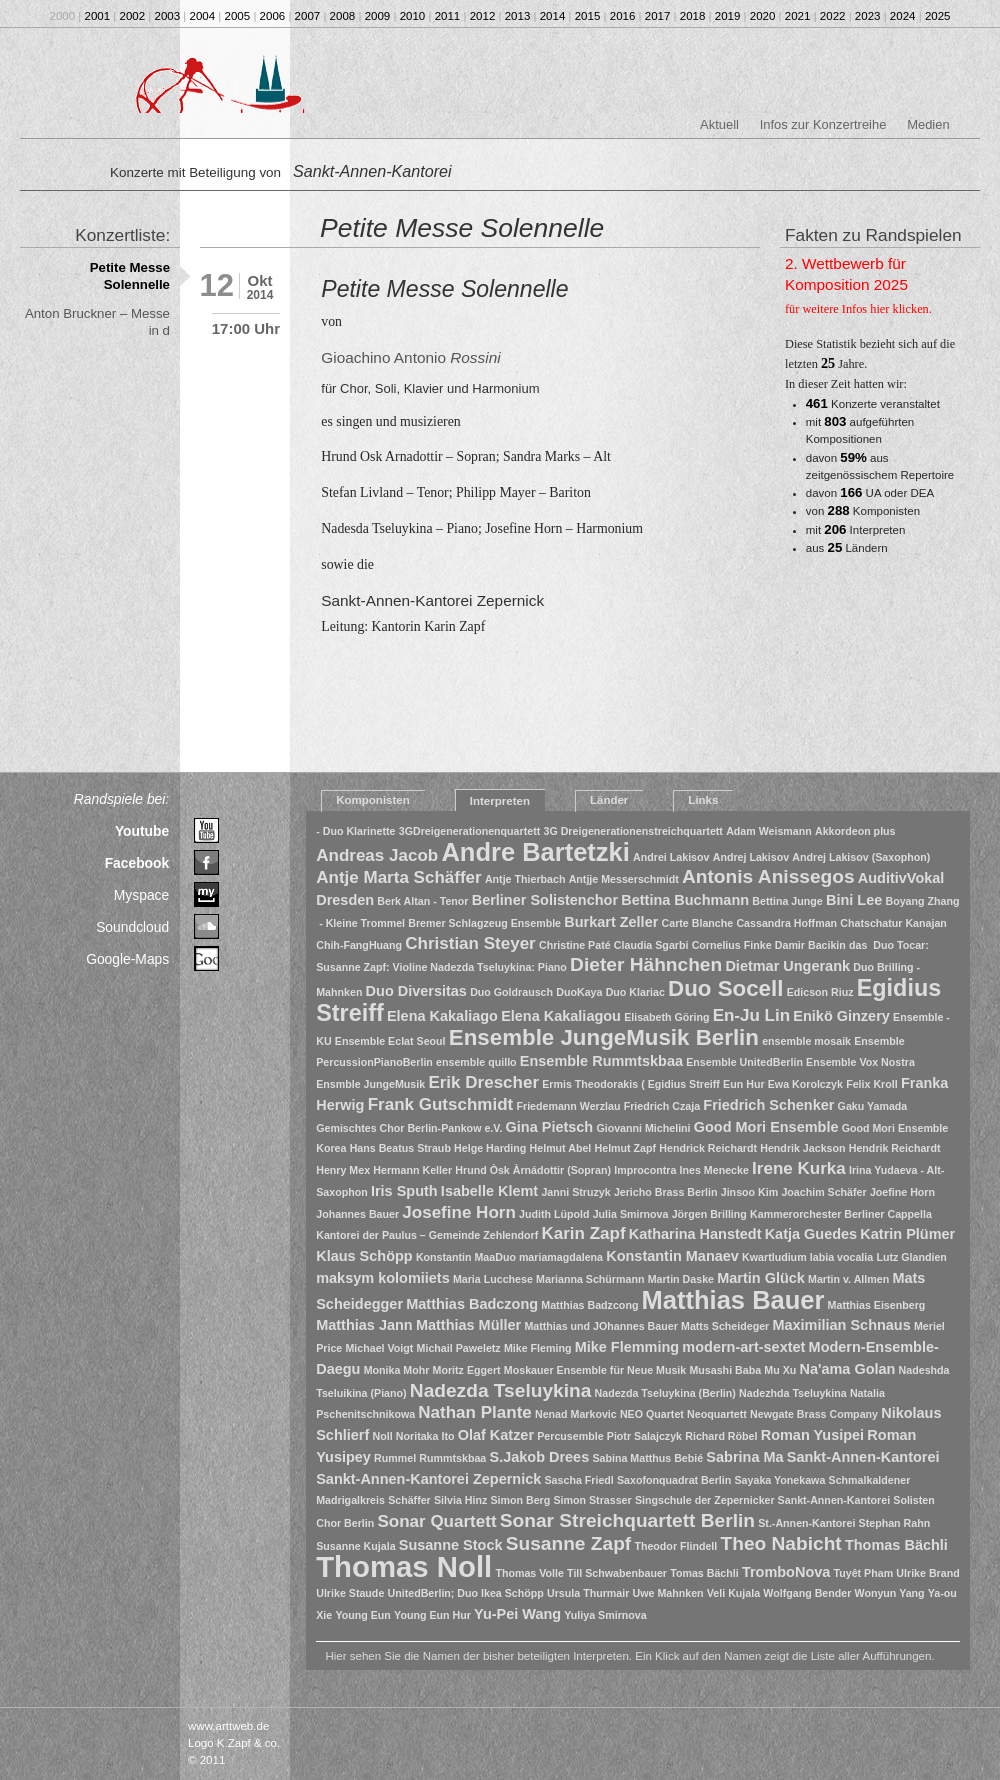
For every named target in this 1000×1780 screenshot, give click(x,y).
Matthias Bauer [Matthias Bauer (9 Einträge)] (733, 1300)
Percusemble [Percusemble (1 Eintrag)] (570, 1436)
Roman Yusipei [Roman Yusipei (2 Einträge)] (812, 1435)
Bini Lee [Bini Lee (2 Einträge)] (854, 900)
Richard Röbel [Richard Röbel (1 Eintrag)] (721, 1436)
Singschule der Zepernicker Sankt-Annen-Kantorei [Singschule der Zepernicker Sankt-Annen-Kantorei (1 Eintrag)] (762, 1500)
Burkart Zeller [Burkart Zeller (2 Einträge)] (611, 922)
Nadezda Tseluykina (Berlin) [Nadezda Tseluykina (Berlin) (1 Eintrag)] (665, 1393)
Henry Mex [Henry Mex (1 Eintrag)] (343, 1170)
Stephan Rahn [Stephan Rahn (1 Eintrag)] (895, 1523)
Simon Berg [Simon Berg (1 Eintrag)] (520, 1500)
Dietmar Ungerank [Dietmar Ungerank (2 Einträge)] (787, 966)
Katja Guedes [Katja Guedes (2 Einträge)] (811, 1234)
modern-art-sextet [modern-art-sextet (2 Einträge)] (743, 1347)
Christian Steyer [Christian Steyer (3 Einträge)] (470, 943)
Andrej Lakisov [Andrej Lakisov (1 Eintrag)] (751, 857)
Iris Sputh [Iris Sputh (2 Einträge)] (404, 1191)
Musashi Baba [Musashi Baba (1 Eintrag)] (725, 1370)
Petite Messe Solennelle (130, 276)
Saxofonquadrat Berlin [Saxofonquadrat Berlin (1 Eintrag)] (674, 1480)
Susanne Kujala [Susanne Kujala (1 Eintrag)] (355, 1546)
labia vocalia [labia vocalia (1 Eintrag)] (841, 1257)
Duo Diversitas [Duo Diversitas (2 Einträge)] (416, 991)
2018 (693, 16)
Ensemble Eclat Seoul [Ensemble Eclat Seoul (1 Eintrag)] (390, 1041)
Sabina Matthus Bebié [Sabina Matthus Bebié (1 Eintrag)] (647, 1458)
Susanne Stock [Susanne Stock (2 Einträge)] (451, 1545)
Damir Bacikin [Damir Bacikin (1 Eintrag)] (810, 945)
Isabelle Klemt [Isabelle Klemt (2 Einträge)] (489, 1191)
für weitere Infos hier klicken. (858, 309)
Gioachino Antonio (410, 357)
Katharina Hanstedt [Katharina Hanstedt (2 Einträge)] (695, 1234)
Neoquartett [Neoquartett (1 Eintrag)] (717, 1414)
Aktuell (719, 124)
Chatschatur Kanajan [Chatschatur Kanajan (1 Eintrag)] (893, 923)
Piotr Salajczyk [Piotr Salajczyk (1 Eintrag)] (644, 1436)
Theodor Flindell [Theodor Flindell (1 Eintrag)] (675, 1546)
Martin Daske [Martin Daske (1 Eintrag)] (681, 1279)
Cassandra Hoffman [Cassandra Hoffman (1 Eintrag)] (786, 923)
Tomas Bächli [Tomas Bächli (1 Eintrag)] (704, 1573)
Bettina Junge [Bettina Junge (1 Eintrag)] (787, 901)
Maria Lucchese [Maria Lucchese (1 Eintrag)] (493, 1279)
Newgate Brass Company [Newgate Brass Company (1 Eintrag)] (814, 1414)
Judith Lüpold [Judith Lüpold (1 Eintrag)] (554, 1214)
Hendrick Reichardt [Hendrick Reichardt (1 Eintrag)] (708, 1148)
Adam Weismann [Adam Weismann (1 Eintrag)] (769, 831)
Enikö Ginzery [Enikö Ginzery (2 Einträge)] (841, 1016)
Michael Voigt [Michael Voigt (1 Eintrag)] (379, 1348)
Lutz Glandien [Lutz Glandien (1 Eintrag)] (911, 1257)
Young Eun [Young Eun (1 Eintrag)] (362, 1615)
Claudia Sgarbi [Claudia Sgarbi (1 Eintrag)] (651, 945)
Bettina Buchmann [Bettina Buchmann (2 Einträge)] (685, 900)
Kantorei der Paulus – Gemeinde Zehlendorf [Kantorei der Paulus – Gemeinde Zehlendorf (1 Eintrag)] (427, 1235)
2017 (658, 16)
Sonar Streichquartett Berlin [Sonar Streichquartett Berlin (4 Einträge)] (627, 1520)
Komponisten (373, 800)
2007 (308, 16)
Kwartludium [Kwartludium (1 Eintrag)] (774, 1257)
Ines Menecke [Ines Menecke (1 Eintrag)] (714, 1170)
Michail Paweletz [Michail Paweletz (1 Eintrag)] (459, 1348)
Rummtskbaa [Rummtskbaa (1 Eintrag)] (452, 1458)
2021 (798, 16)
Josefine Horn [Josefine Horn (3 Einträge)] (458, 1212)
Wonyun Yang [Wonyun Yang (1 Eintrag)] (890, 1593)
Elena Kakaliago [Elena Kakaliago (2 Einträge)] (442, 1016)
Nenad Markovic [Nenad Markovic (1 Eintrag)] (576, 1414)
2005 (238, 16)
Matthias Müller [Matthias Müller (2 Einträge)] (468, 1325)
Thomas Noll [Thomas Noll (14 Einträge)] (404, 1566)
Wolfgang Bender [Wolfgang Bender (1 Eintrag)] (807, 1593)
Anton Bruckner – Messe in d (97, 322)
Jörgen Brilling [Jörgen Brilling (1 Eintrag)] (709, 1214)
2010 (413, 16)
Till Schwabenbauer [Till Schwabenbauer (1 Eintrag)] (617, 1573)
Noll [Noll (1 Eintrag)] (382, 1436)
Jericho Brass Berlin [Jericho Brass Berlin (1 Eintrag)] (666, 1192)
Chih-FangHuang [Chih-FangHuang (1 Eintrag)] (359, 945)
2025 (938, 16)
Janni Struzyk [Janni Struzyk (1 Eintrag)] (575, 1192)
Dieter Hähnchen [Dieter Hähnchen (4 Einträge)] (646, 964)
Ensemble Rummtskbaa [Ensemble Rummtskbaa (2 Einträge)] (601, 1061)
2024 (903, 16)
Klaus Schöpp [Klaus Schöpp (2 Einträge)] (364, 1256)
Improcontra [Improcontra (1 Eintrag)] (645, 1170)
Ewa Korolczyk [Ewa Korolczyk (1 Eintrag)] (805, 1084)
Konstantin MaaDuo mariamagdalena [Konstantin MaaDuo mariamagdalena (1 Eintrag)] (509, 1257)
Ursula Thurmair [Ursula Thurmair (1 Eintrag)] (588, 1593)
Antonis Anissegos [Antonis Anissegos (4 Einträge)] (768, 876)
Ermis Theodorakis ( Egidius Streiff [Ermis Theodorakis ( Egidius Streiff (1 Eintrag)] (631, 1084)
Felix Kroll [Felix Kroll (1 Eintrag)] (872, 1084)
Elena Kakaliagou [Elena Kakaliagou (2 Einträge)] (561, 1016)
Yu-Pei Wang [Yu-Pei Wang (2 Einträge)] (517, 1614)
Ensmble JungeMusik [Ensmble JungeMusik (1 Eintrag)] (370, 1084)
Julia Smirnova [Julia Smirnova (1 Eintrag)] (631, 1214)
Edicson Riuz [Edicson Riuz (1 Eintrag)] (820, 992)
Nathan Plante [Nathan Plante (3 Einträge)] (474, 1412)
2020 (763, 16)
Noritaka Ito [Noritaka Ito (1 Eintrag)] (425, 1436)
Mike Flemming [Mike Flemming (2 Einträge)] (627, 1347)
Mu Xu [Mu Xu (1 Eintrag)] (780, 1370)
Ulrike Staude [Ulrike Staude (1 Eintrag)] (350, 1593)
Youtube (142, 831)
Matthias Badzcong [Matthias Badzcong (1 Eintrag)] (589, 1305)
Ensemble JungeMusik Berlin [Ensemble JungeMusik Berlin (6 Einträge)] (604, 1037)
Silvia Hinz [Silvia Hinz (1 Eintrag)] (460, 1500)
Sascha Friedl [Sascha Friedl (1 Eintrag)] (579, 1480)
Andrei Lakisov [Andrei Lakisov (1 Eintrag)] (671, 857)
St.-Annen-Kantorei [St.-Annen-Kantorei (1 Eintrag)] (806, 1523)
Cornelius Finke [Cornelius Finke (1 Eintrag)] (732, 945)
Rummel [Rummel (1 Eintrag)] (395, 1458)
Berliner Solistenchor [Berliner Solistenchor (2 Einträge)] (545, 900)
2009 (378, 16)
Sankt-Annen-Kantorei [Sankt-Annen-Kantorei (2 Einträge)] (863, 1457)
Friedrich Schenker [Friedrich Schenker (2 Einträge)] (768, 1105)
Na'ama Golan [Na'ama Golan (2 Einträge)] (847, 1369)
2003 (168, 16)
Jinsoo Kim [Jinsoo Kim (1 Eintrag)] (749, 1192)
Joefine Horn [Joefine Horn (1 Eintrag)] (902, 1192)
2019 (728, 16)
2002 (133, 16)
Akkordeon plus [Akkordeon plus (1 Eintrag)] (855, 831)
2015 (588, 16)
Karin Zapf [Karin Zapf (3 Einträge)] (583, 1233)
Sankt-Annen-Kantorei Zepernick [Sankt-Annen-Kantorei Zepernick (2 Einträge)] (428, 1479)
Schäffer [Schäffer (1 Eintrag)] (409, 1500)
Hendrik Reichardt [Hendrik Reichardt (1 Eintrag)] (895, 1148)
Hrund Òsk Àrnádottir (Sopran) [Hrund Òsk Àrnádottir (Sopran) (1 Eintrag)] (533, 1170)
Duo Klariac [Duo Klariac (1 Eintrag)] (635, 992)
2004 (203, 16)
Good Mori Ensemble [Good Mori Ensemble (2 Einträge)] (766, 1127)
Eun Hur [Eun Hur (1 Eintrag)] (743, 1084)
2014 (553, 16)
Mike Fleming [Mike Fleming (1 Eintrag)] (538, 1348)
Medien (928, 124)
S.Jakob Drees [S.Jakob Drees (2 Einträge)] (539, 1457)
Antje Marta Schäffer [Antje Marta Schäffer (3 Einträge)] (398, 877)
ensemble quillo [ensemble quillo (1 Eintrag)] (476, 1062)
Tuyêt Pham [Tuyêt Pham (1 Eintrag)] (864, 1573)
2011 (448, 16)
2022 (833, 16)
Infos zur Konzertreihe (823, 124)
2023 (868, 16)
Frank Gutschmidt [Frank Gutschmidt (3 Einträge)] (441, 1104)
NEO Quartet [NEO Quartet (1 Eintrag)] (652, 1414)
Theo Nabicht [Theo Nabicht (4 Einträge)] (781, 1543)
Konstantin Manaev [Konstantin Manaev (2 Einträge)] (672, 1256)
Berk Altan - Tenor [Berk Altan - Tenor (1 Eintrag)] (422, 901)
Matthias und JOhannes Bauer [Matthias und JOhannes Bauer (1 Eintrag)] (600, 1326)
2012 (483, 16)
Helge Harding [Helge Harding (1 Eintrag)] (490, 1148)
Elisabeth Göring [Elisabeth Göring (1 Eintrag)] (666, 1017)
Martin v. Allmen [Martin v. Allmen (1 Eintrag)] (848, 1279)
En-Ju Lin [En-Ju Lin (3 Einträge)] (752, 1015)
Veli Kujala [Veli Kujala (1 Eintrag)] (733, 1593)
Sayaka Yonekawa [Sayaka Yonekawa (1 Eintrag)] (780, 1480)
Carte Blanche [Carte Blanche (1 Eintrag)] (698, 923)
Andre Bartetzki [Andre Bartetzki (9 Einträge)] (535, 852)
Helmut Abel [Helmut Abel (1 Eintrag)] (561, 1148)
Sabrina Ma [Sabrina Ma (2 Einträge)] (744, 1457)
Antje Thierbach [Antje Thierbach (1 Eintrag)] (525, 879)
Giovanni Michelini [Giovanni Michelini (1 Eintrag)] (643, 1128)
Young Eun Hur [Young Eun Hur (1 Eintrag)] (432, 1615)
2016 (623, 16)
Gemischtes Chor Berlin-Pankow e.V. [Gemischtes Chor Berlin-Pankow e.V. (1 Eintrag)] (409, 1128)
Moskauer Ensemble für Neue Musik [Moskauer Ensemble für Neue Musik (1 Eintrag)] (595, 1370)
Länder (609, 800)
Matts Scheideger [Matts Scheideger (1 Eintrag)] (725, 1326)
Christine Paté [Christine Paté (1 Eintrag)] (575, 945)
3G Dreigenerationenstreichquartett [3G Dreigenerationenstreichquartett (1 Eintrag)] (632, 831)
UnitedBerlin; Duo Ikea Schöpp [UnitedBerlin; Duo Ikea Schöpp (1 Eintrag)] (466, 1593)
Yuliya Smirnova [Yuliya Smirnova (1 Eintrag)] (605, 1615)
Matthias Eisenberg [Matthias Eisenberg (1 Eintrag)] (877, 1305)
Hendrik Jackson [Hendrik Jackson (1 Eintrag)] (802, 1148)
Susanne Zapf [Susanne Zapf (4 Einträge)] (569, 1543)
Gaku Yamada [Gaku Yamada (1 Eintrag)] (873, 1106)
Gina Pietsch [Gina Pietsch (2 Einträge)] (550, 1127)
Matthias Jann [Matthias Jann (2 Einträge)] (364, 1325)
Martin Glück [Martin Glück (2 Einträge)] (761, 1278)
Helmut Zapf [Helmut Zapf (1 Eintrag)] (626, 1148)
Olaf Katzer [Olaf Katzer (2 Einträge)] (496, 1435)
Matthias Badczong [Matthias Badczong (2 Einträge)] (472, 1304)
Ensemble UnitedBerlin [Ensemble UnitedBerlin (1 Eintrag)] (744, 1062)
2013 (518, 16)
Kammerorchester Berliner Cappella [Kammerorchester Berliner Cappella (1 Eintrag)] (841, 1214)
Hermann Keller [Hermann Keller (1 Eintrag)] (412, 1170)
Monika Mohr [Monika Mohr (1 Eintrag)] (397, 1370)
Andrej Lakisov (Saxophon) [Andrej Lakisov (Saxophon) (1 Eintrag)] (861, 857)
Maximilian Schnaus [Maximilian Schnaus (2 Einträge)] (841, 1325)
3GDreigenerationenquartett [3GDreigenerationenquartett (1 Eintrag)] (470, 831)
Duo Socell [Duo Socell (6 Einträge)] (725, 988)
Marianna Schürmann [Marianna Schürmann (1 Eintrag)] (590, 1279)
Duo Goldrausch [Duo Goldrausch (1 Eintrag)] (511, 992)
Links (703, 800)
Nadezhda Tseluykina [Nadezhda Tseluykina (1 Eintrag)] (793, 1393)
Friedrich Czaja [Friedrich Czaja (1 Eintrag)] (662, 1106)
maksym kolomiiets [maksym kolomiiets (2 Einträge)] (383, 1278)
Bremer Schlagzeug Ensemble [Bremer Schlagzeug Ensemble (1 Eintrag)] (484, 923)
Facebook (137, 863)
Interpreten (500, 801)
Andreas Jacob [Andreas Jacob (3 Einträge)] (377, 855)
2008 (343, 16)
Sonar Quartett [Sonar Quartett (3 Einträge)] (436, 1521)
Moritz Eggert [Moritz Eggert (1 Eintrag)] (467, 1370)
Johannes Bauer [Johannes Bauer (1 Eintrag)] (357, 1214)
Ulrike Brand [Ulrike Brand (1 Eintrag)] (927, 1573)
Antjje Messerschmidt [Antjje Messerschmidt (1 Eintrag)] (624, 879)
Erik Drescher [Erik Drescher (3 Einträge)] (483, 1082)
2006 (273, 16)
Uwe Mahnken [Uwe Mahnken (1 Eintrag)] (668, 1593)
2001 (98, 16)
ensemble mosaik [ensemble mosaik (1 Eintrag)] (806, 1041)
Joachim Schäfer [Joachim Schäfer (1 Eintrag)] (823, 1192)
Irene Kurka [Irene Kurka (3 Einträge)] (799, 1168)
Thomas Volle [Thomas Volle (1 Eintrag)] (529, 1573)
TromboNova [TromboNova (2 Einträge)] (786, 1572)
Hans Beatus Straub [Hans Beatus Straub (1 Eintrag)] (400, 1148)
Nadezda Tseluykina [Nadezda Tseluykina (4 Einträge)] (501, 1390)
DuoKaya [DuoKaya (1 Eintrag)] (579, 992)
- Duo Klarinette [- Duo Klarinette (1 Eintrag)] (355, 831)
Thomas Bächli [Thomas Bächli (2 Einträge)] (896, 1545)
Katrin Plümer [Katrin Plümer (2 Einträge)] (907, 1234)
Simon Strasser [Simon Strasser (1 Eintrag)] (592, 1500)
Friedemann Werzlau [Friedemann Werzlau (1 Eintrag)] (568, 1106)
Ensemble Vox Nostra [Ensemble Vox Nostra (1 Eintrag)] (860, 1062)
